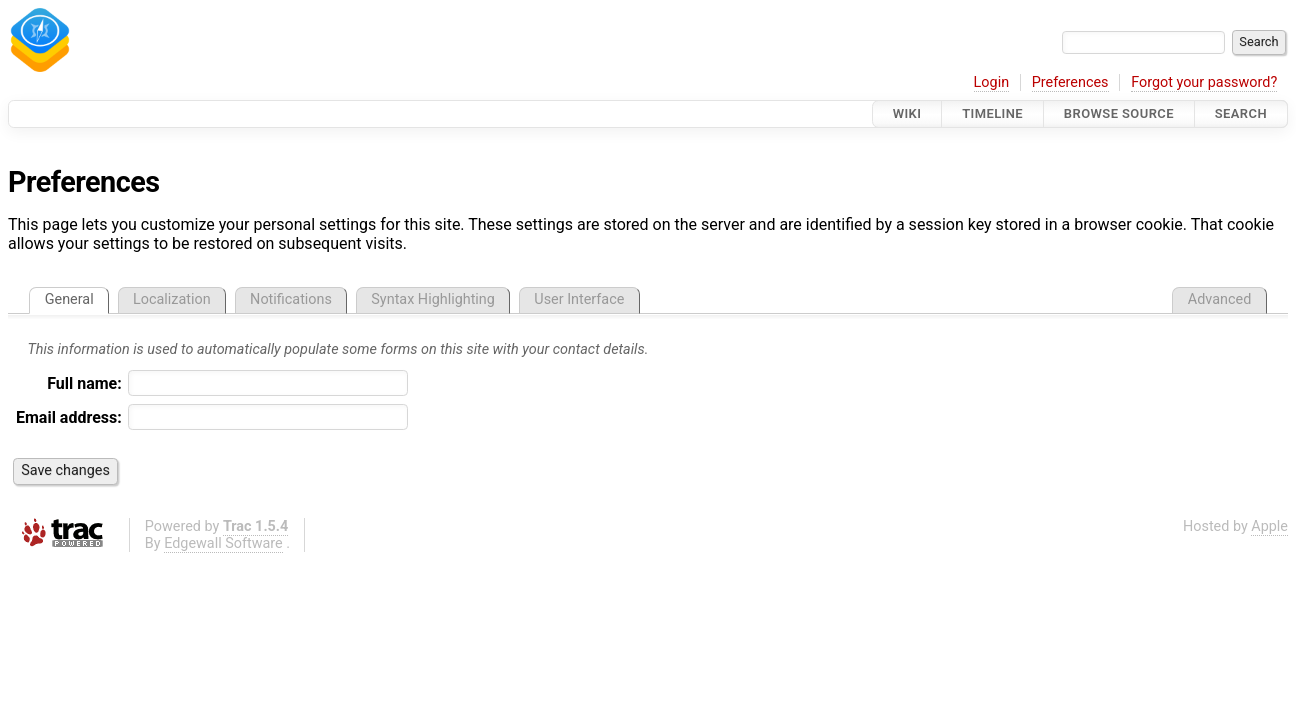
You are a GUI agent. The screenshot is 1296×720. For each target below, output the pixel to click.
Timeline (992, 113)
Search (1241, 113)
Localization (172, 299)
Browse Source (1119, 113)
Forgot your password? (1204, 82)
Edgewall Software (223, 543)
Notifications (291, 299)
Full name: (84, 383)
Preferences (1070, 82)
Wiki (907, 113)
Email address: (69, 417)
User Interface (579, 299)
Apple (1269, 526)
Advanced (1219, 299)
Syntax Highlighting (433, 299)
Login (992, 82)
